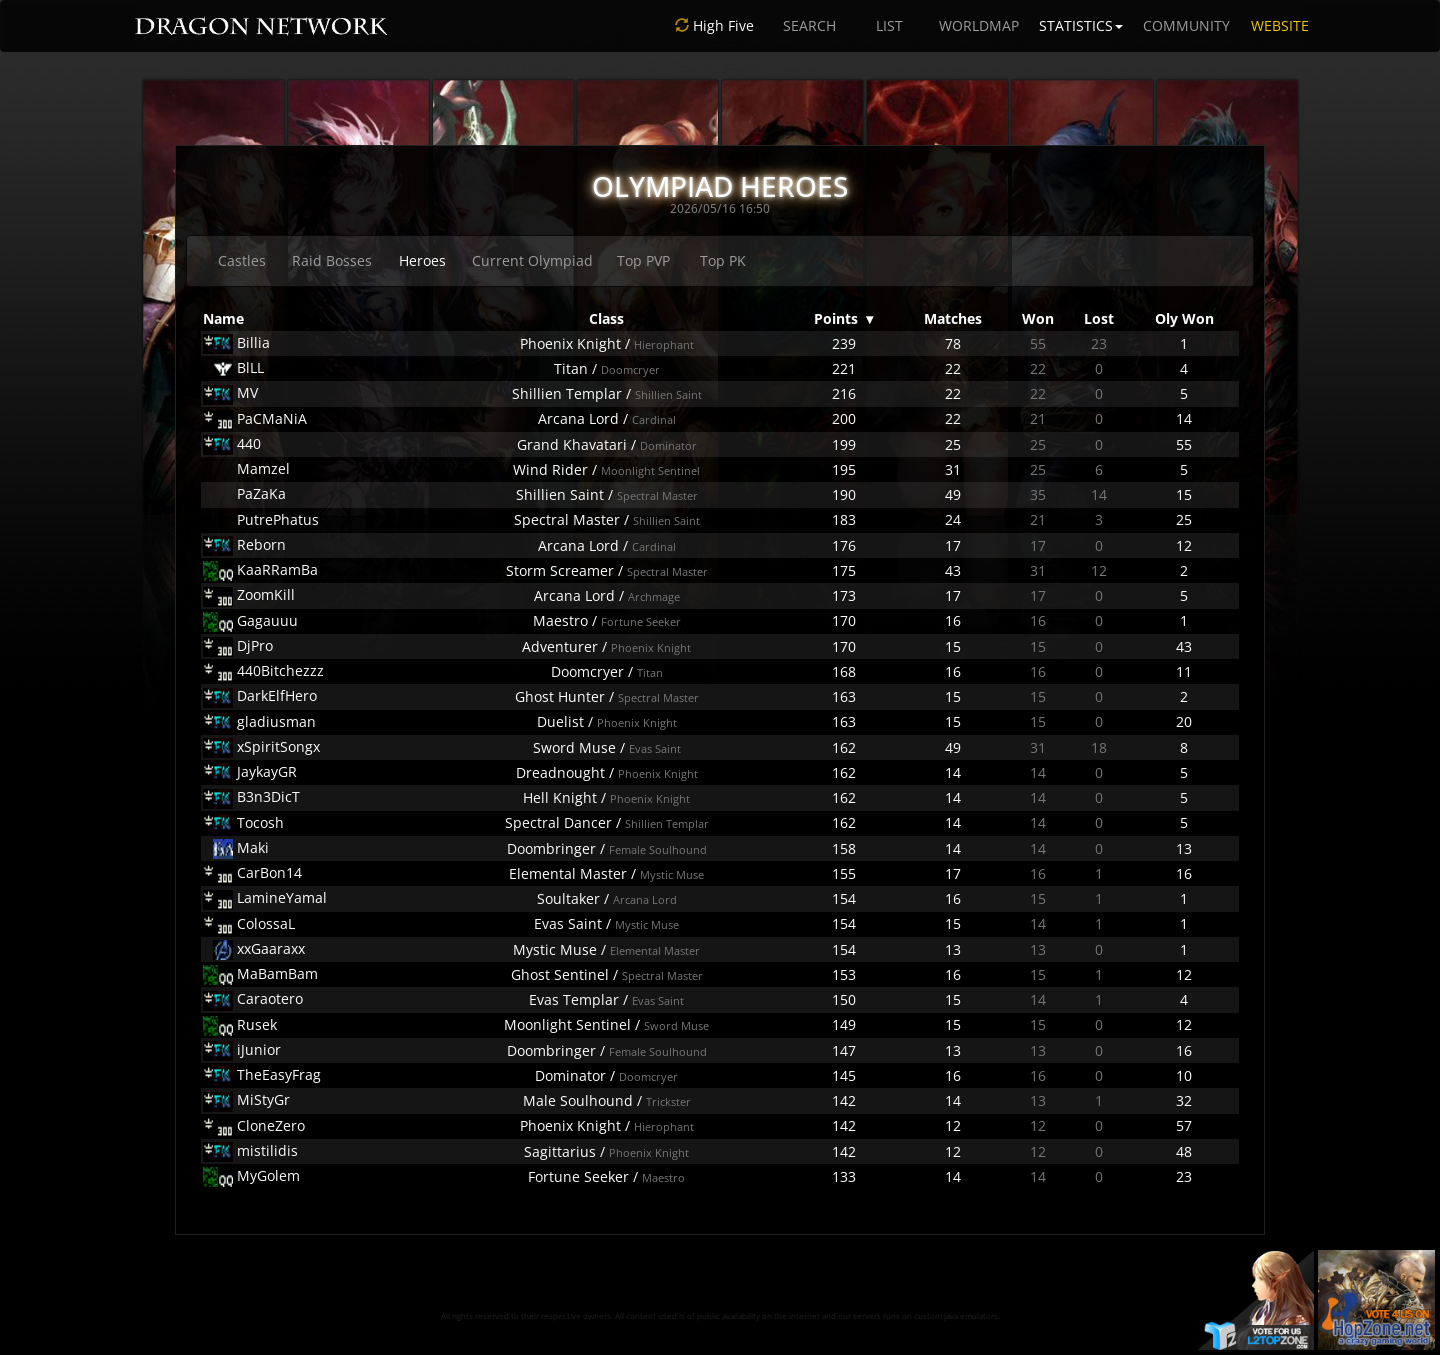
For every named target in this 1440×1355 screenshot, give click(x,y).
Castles (242, 260)
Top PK (723, 260)
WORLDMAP (979, 25)
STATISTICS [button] (1081, 25)
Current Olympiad (532, 260)
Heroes (422, 260)
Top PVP (643, 260)
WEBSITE (1280, 25)
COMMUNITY (1186, 25)
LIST (889, 25)
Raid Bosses (332, 260)
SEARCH (809, 25)
